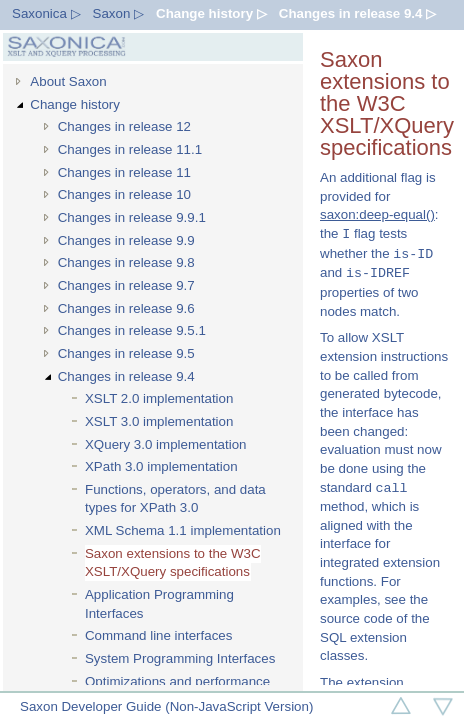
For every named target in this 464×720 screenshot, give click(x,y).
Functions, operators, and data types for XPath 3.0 (175, 499)
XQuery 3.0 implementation (166, 444)
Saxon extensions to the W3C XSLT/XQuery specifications (173, 563)
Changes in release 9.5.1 (132, 330)
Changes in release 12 (124, 126)
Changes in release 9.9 (126, 240)
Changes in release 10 (124, 194)
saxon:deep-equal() (377, 214)
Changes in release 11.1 (130, 149)
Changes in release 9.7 (126, 285)
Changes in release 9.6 (126, 308)
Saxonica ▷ (46, 13)
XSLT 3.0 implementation (159, 421)
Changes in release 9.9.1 (132, 217)
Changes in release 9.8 (126, 262)
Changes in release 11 (124, 172)
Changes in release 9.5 (126, 353)
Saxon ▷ (119, 13)
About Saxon (68, 81)
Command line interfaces (158, 635)
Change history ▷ (211, 13)
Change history (75, 104)
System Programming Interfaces (180, 658)
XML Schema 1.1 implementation (183, 530)
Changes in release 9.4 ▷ (357, 13)
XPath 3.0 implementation (161, 466)
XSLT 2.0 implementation (159, 398)
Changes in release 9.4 (126, 376)
